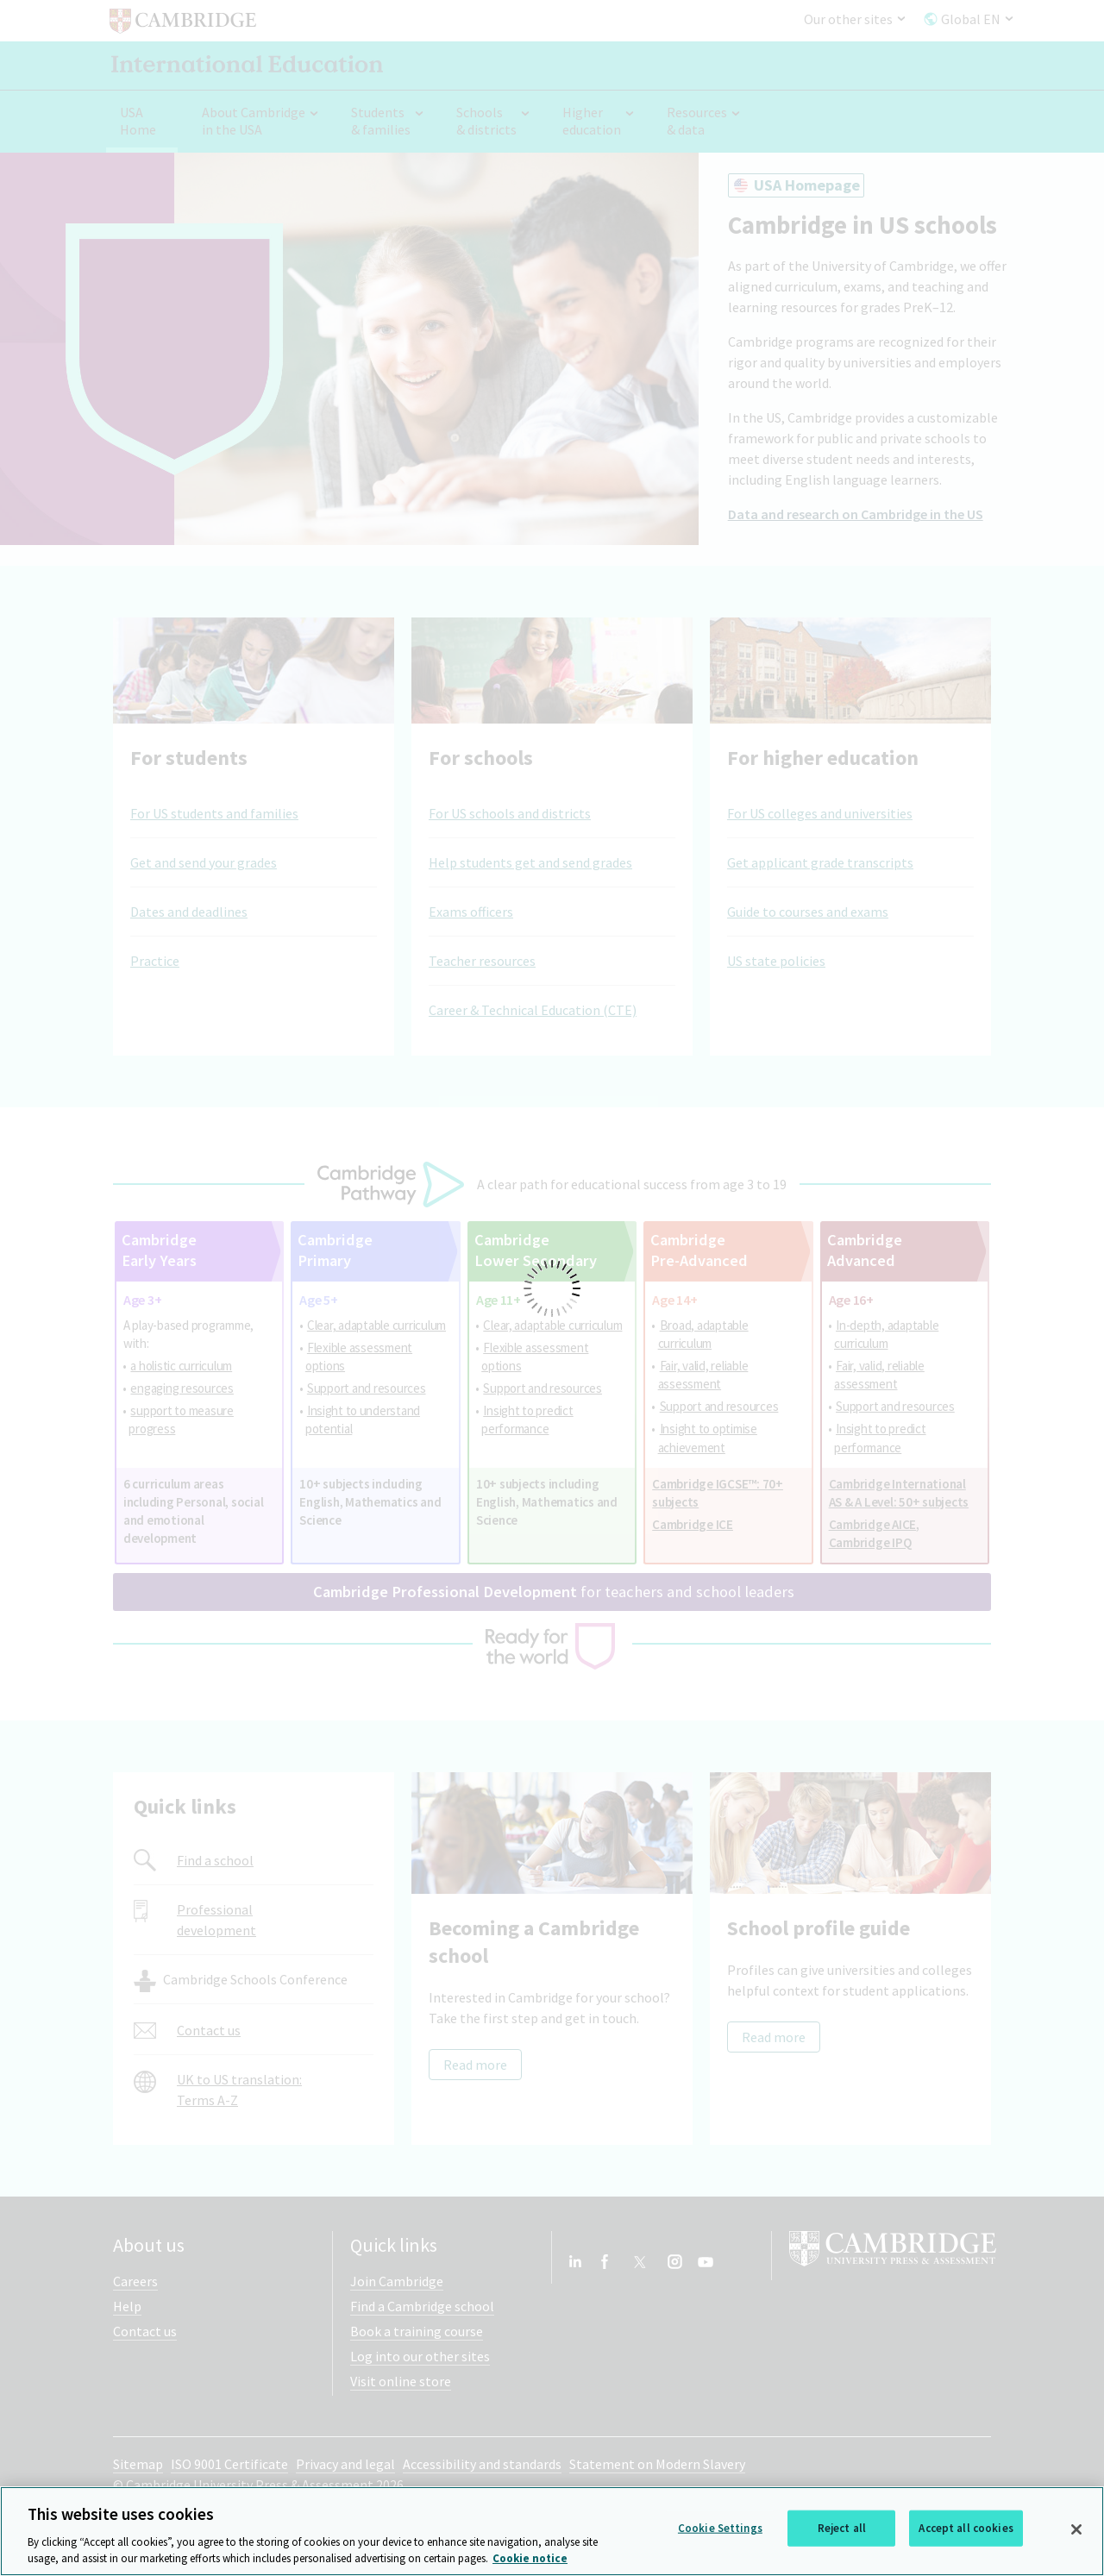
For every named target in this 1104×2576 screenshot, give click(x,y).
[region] (552, 2531)
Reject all (842, 2528)
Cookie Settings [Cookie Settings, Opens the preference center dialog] (720, 2528)
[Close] (1076, 2529)
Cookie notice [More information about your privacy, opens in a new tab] (530, 2558)
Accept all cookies (966, 2528)
